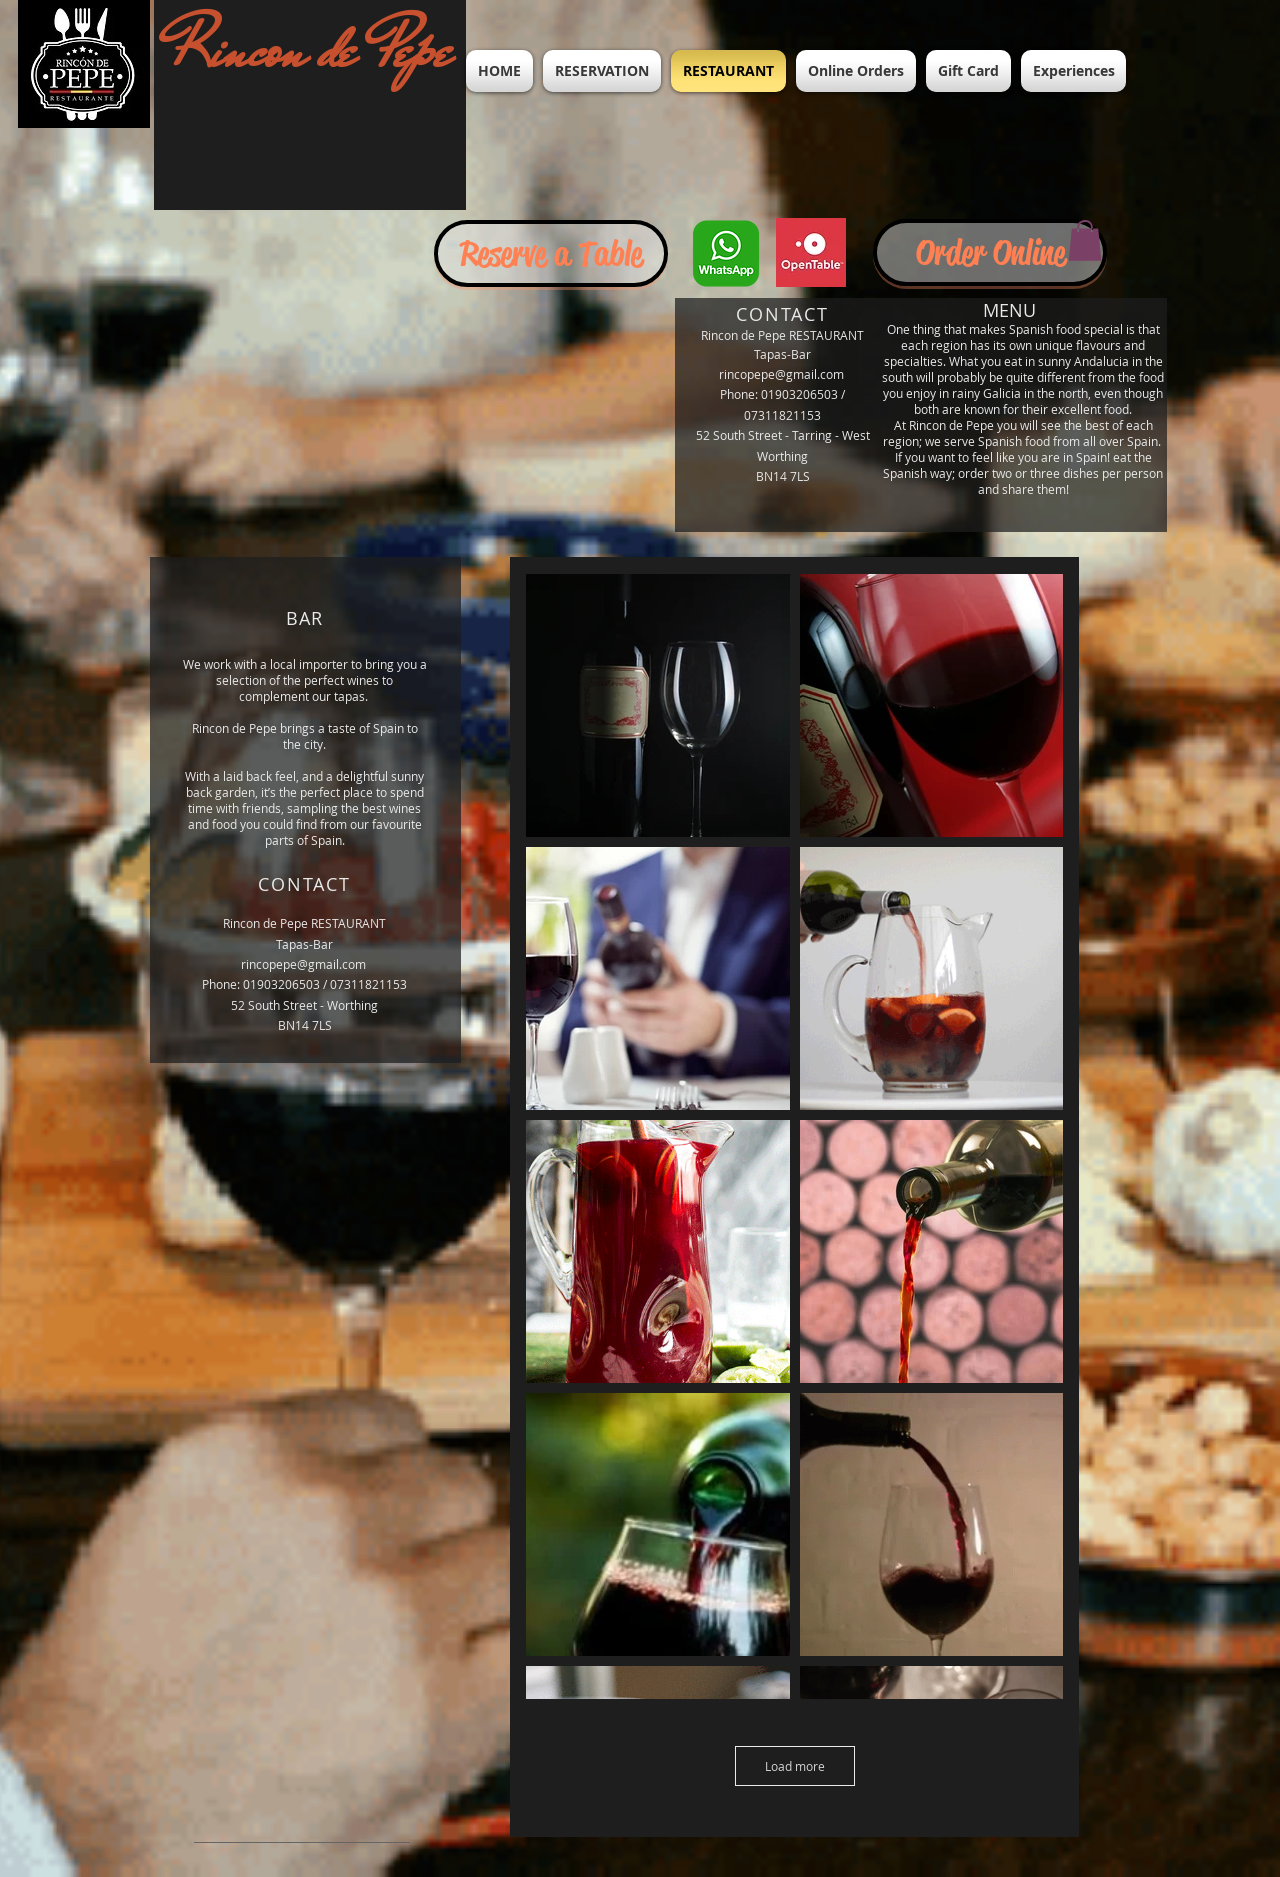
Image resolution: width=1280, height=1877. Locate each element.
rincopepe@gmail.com (781, 374)
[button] (1085, 240)
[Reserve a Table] (551, 253)
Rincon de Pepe (311, 49)
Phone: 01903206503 (779, 394)
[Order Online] (990, 252)
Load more (795, 1766)
